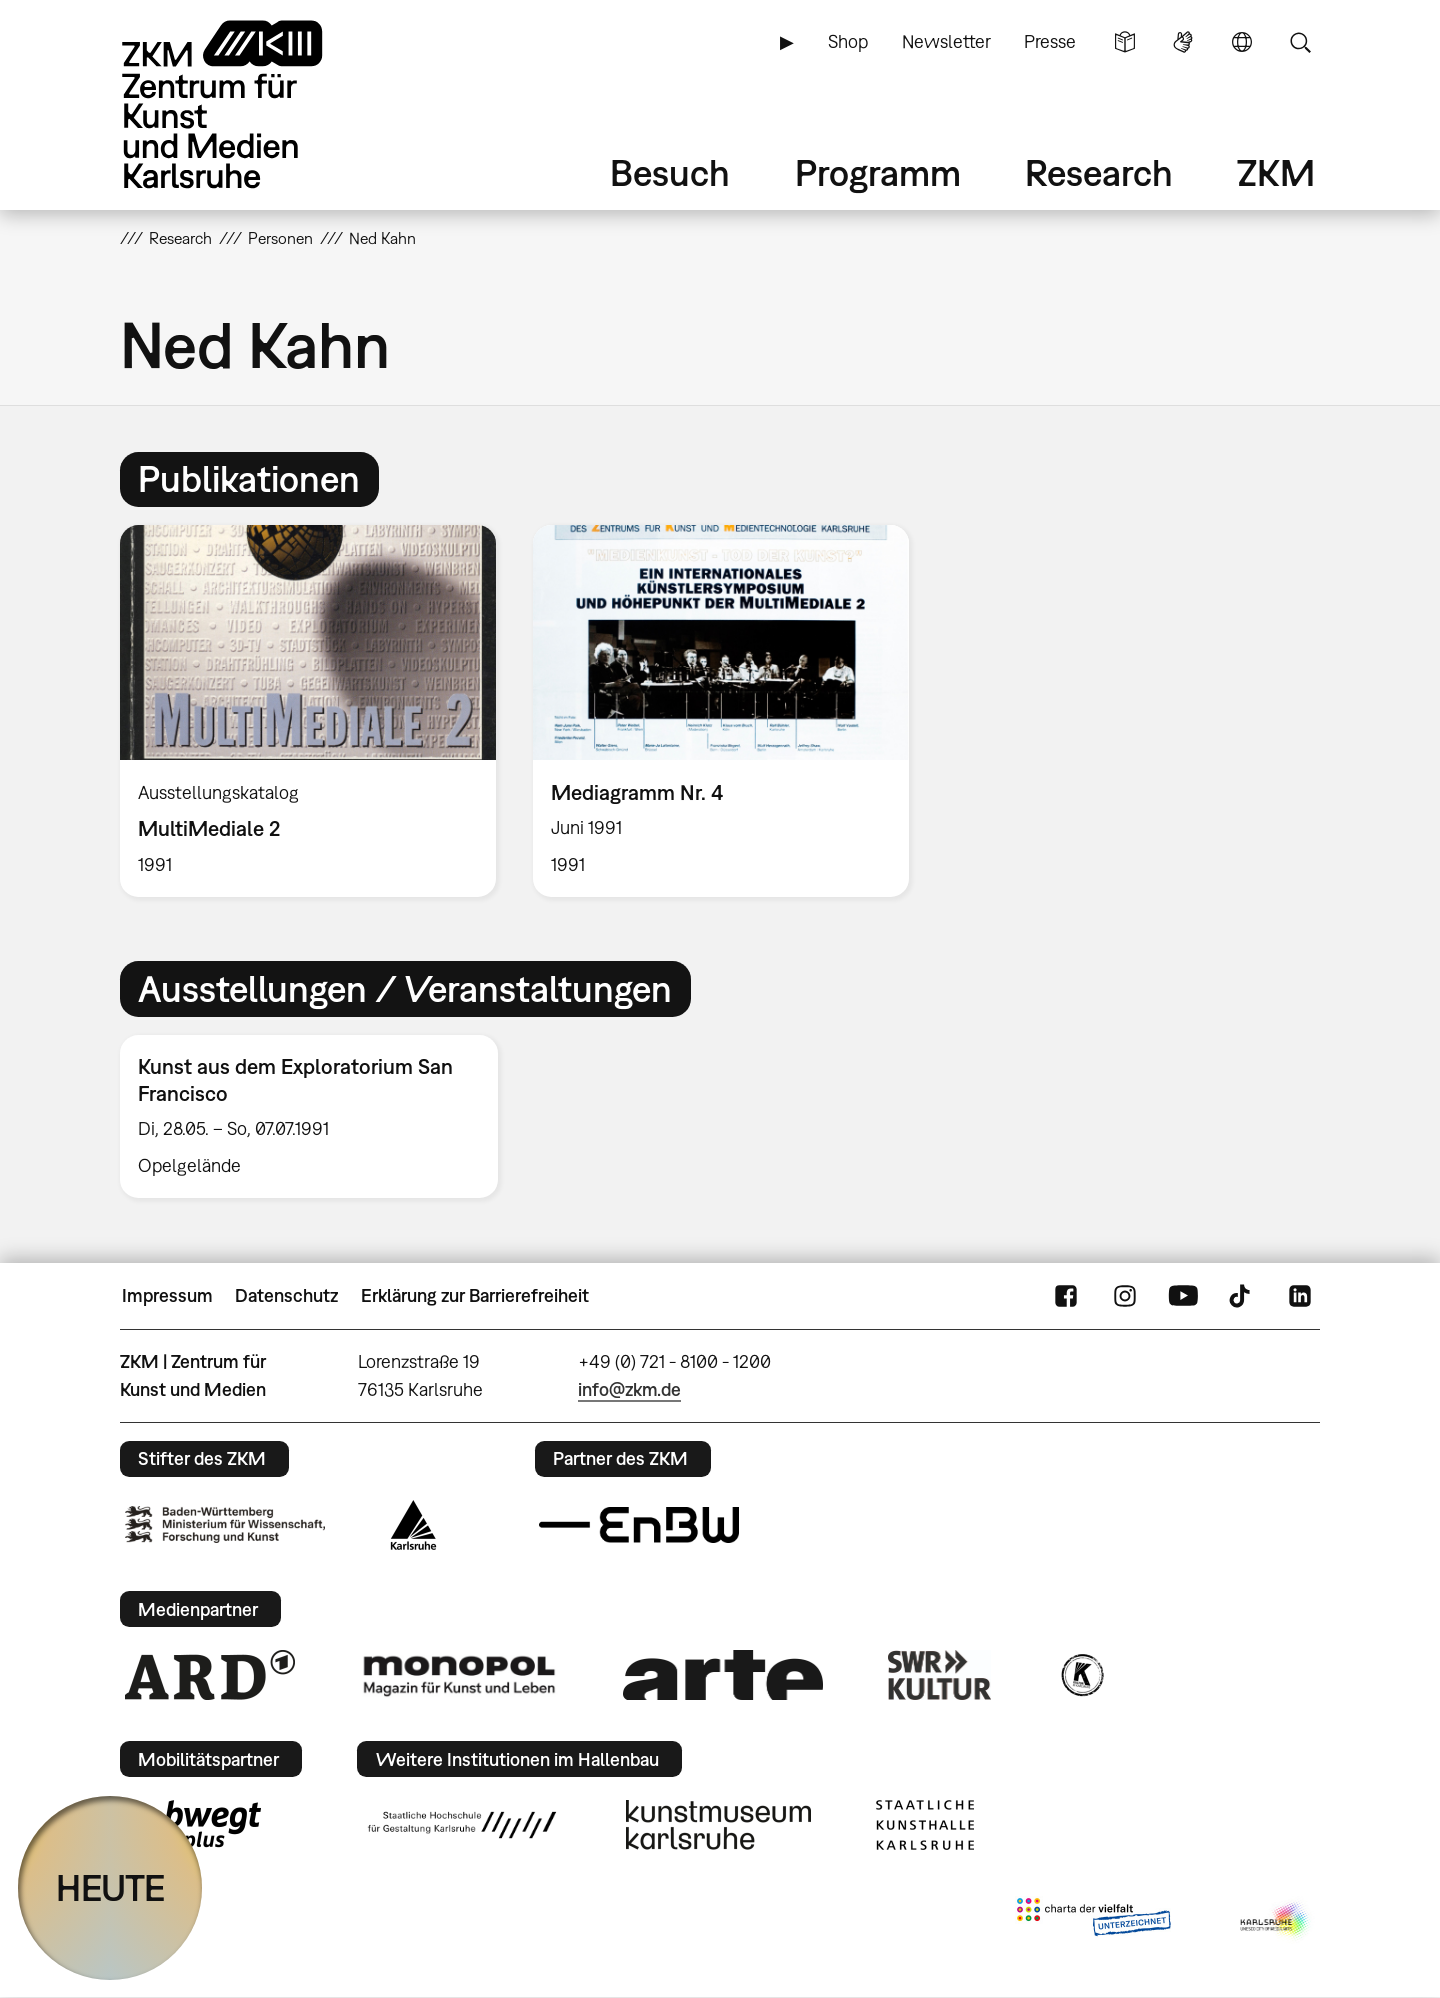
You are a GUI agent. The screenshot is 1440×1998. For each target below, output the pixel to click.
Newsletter (946, 41)
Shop (848, 41)
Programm (878, 172)
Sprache (1242, 42)
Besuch (670, 172)
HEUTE (110, 1887)
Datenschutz (286, 1295)
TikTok (1242, 1296)
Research (1099, 172)
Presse (1050, 41)
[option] (308, 711)
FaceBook (1066, 1296)
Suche (1300, 42)
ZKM (1276, 172)
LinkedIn (1300, 1296)
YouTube (1183, 1296)
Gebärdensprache (1183, 42)
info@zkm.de (629, 1389)
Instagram (1125, 1296)
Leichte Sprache (1125, 42)
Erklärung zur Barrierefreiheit (475, 1295)
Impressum (167, 1295)
